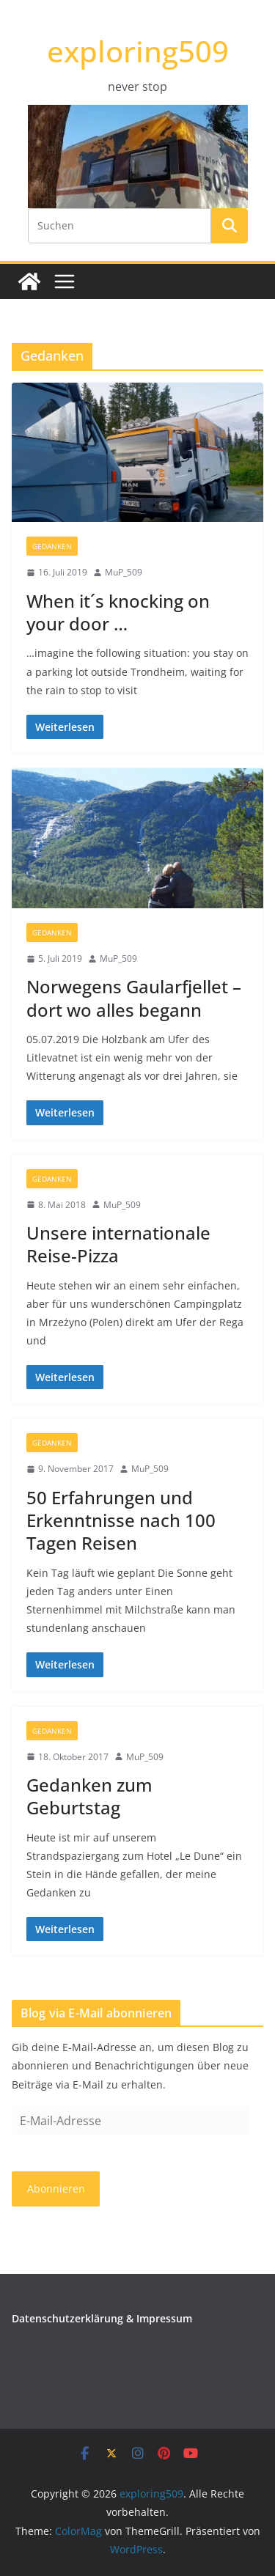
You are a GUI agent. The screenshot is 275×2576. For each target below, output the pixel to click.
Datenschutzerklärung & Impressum (102, 2318)
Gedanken (52, 546)
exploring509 (138, 51)
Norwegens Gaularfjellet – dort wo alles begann (133, 997)
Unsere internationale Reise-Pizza (118, 1244)
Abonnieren (56, 2189)
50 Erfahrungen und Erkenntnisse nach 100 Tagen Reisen (121, 1520)
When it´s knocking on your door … (118, 612)
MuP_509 (123, 572)
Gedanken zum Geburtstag (89, 1796)
